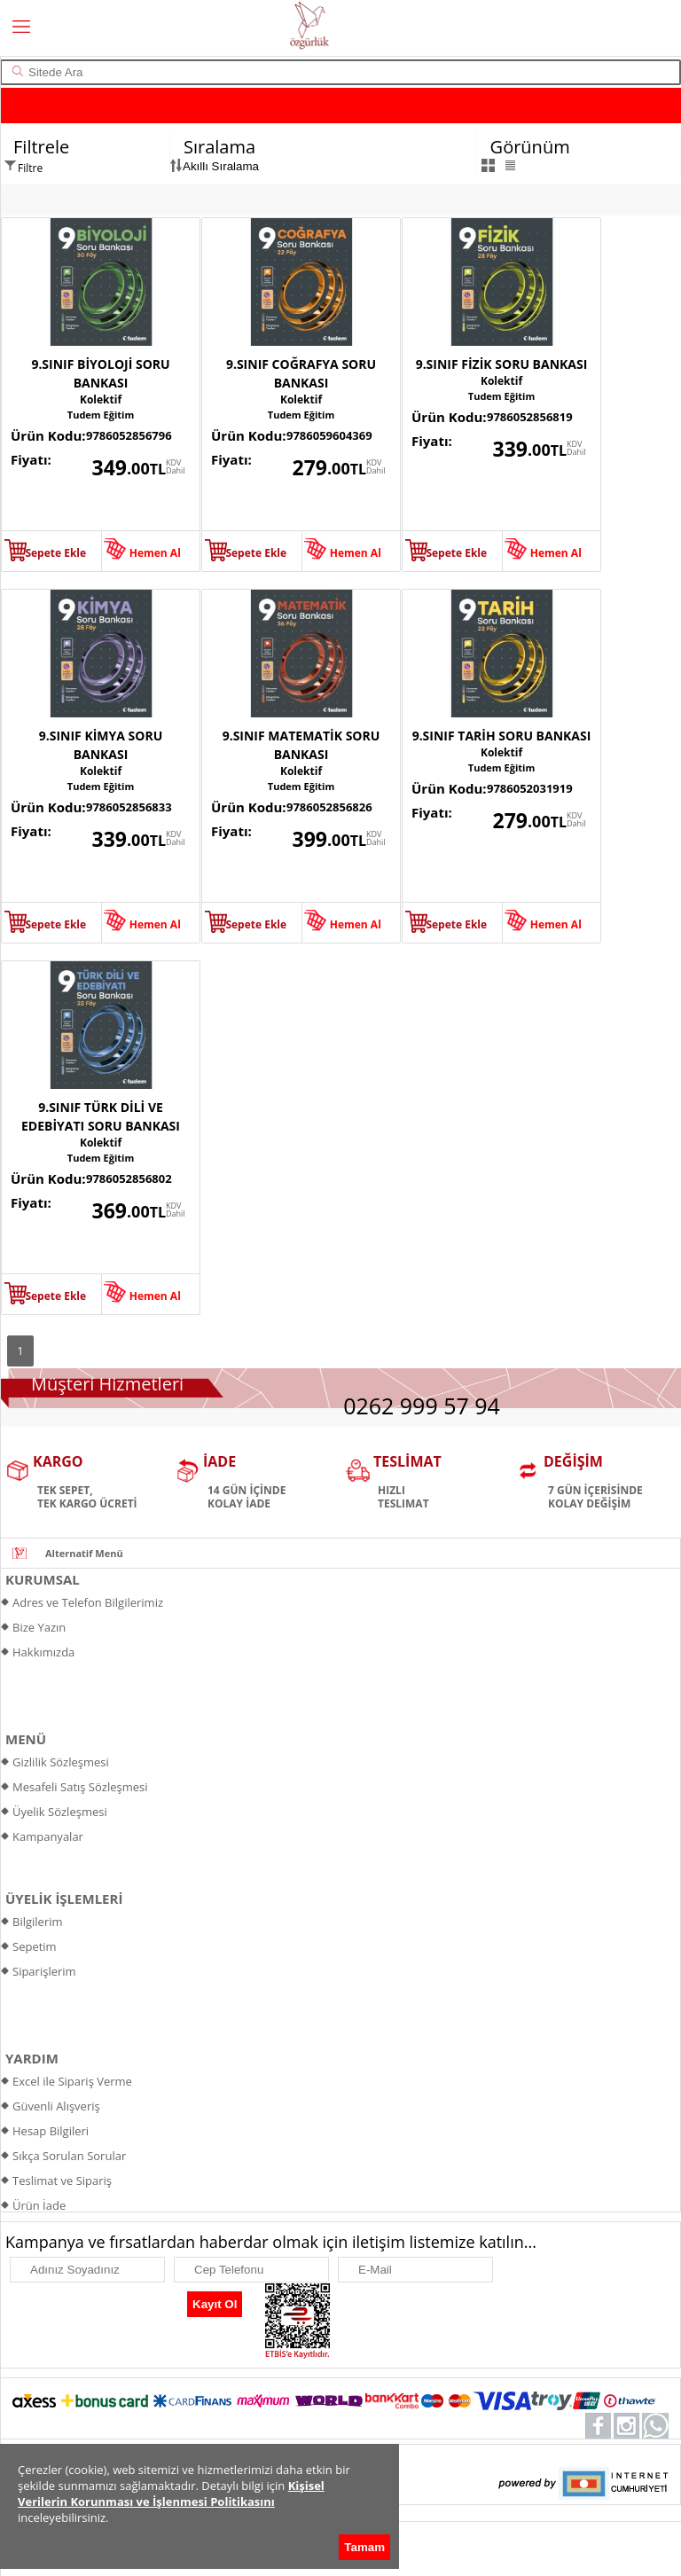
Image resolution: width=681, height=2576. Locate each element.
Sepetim (34, 1946)
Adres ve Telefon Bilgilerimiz (87, 1602)
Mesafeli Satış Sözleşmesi (80, 1787)
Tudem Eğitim (100, 414)
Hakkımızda (43, 1652)
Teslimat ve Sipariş (62, 2180)
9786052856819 (530, 417)
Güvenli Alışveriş (56, 2106)
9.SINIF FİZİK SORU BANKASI (502, 364)
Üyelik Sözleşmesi (59, 1812)
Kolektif (100, 399)
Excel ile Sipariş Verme (72, 2081)
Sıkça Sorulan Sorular (69, 2156)
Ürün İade (39, 2205)
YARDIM (32, 2058)
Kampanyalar (47, 1836)
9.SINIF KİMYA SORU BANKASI (101, 745)
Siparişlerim (44, 1971)
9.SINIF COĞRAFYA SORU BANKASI (301, 373)
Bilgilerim (37, 1922)
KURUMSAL (42, 1579)
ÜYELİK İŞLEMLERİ (63, 1898)
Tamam (364, 2547)
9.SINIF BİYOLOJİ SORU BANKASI (100, 373)
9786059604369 (329, 435)
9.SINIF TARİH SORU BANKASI (501, 735)
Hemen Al (155, 552)
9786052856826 (329, 807)
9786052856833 (129, 807)
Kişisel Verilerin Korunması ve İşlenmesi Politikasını (171, 2493)
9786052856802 (129, 1178)
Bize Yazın (39, 1627)
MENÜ (25, 1739)
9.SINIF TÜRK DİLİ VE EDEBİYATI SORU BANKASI (100, 1116)
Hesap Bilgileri (50, 2131)
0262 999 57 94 (421, 1405)
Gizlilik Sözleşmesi (60, 1762)
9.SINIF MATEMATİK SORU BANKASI (301, 745)
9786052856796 (129, 435)
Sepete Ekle (55, 552)
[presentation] (93, 2309)
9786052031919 (530, 788)
